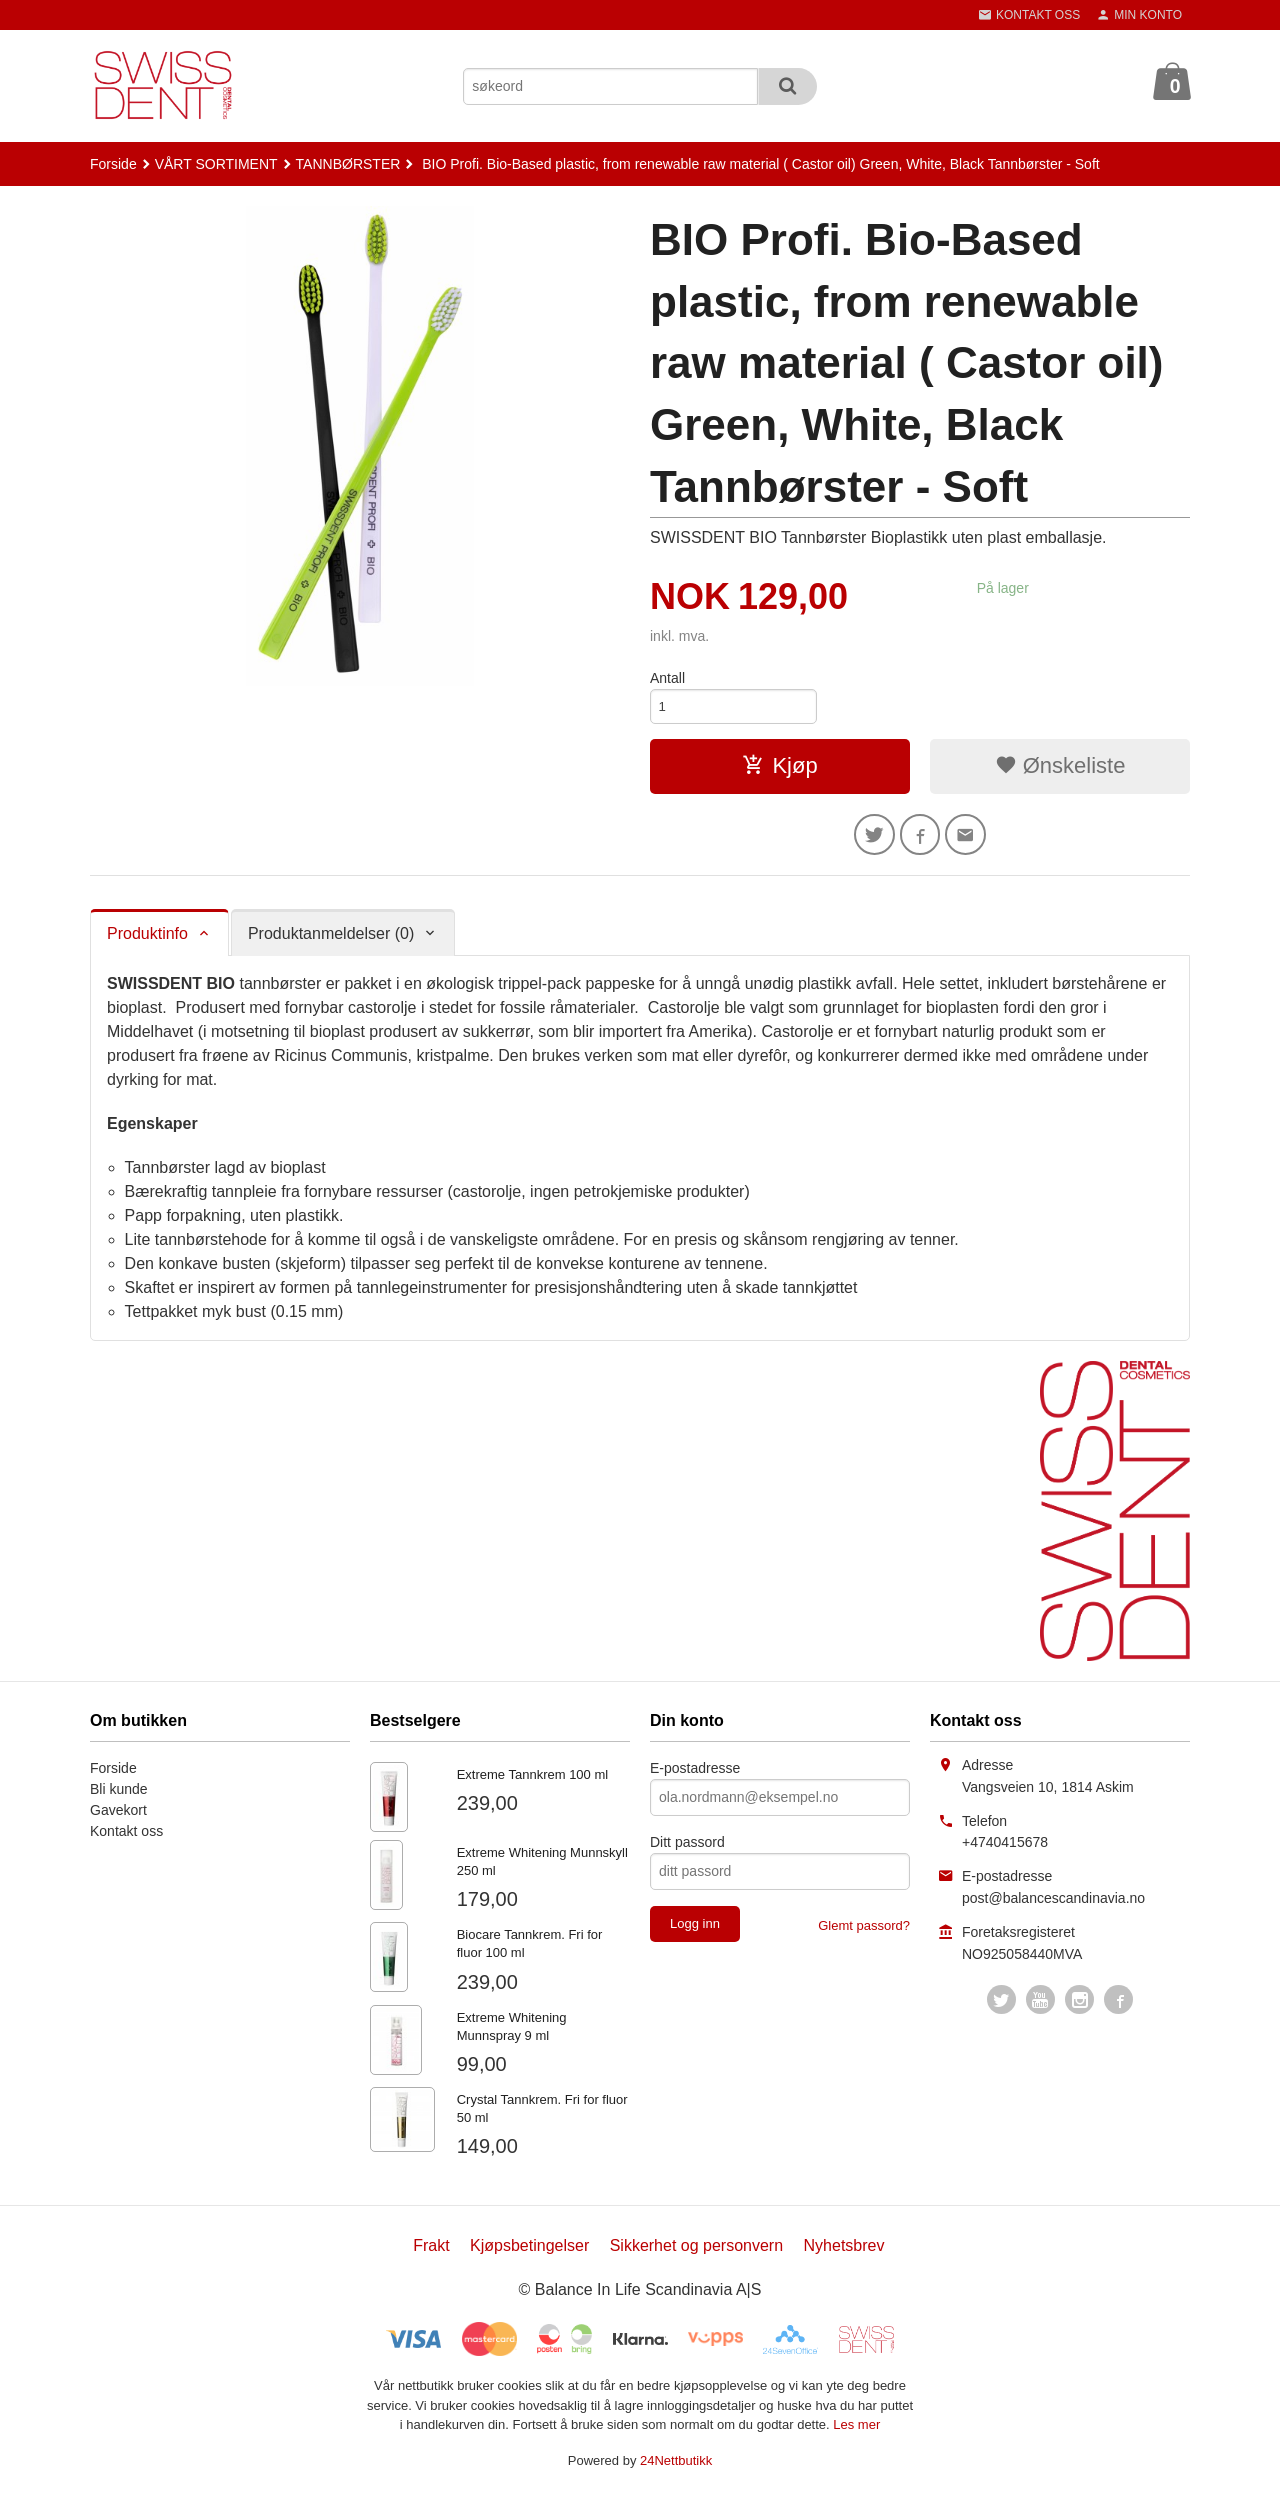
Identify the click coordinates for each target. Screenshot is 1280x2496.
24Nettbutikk (676, 2466)
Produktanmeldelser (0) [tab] (331, 939)
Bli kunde (119, 1795)
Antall (667, 678)
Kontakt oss (126, 1837)
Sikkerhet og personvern (696, 2251)
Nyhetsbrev (844, 2251)
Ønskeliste (1060, 768)
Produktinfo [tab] (147, 939)
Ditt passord (687, 1848)
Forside (113, 164)
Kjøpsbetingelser (529, 2251)
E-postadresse (695, 1774)
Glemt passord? (864, 1931)
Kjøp (779, 768)
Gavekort (118, 1816)
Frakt (431, 2251)
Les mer (856, 2430)
